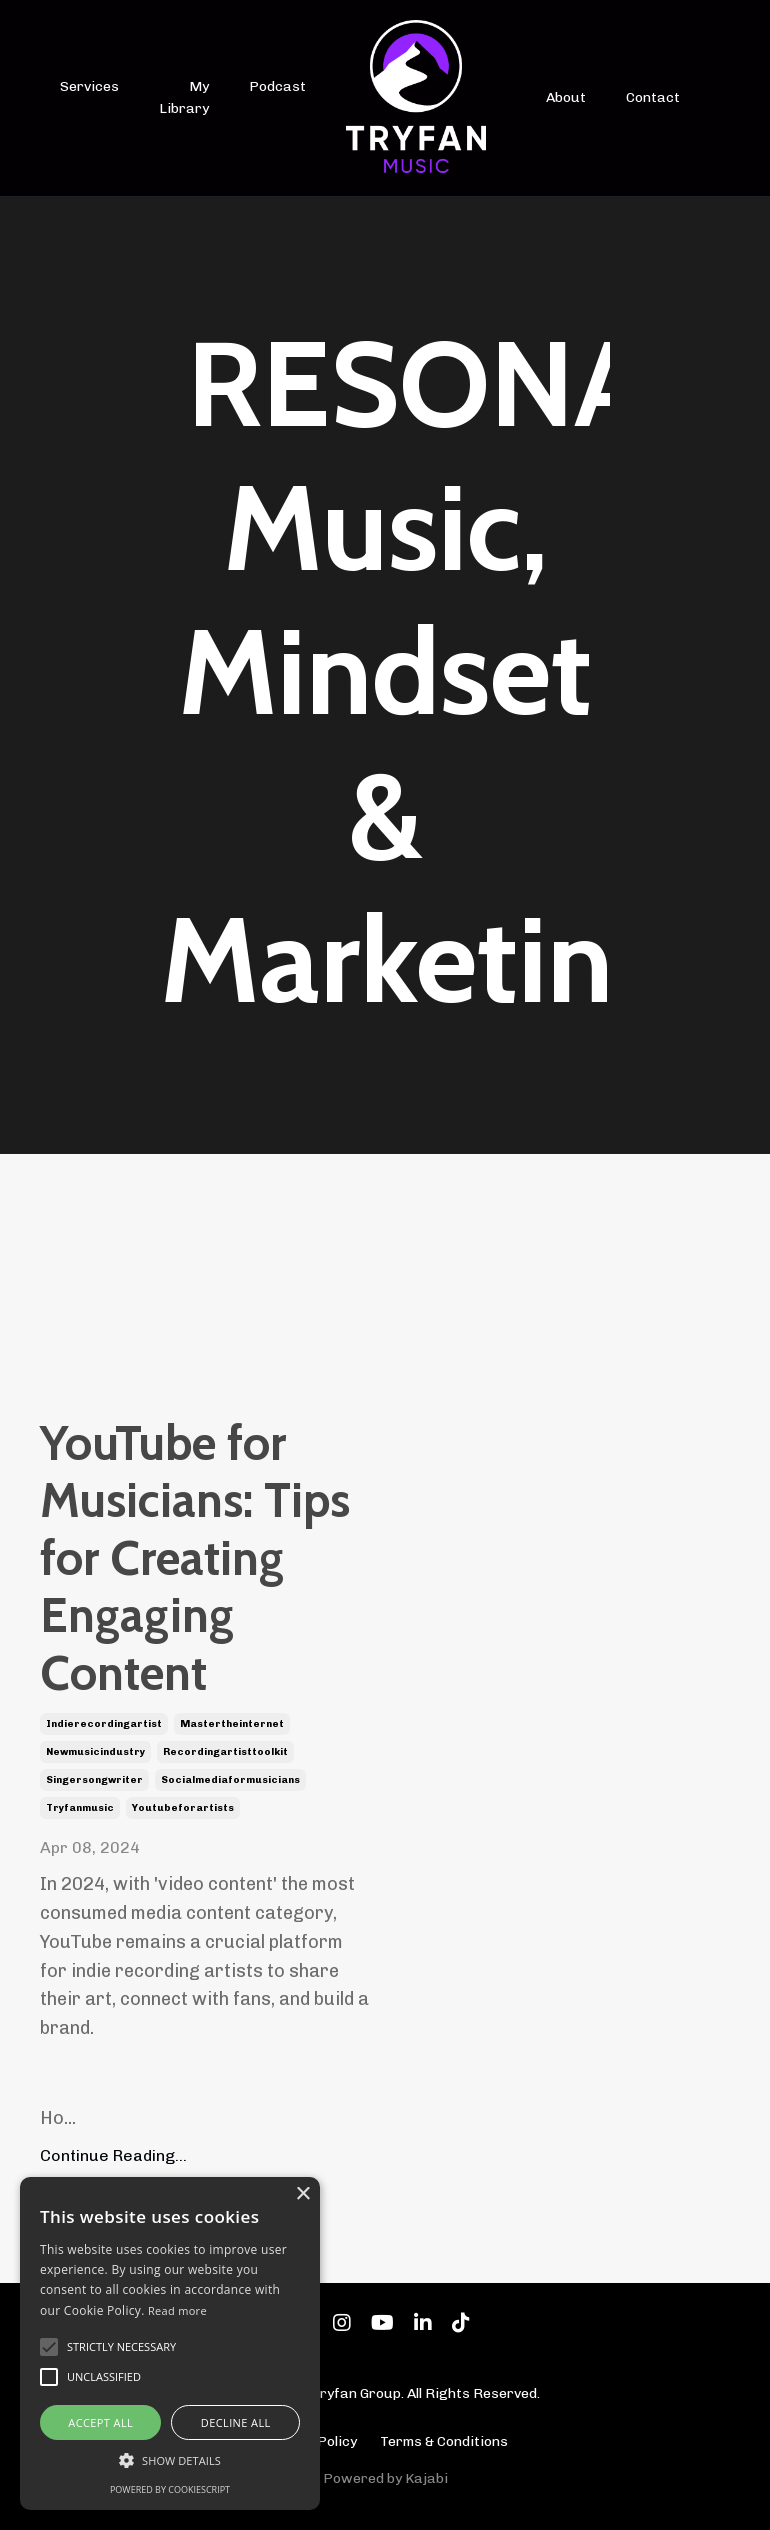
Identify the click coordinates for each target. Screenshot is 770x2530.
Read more (177, 2310)
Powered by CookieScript (170, 2489)
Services (89, 86)
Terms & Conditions (444, 2441)
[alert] (170, 2343)
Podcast (277, 86)
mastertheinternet (232, 1724)
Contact (653, 97)
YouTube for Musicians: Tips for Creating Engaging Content (195, 1558)
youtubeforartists (183, 1808)
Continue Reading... (113, 2155)
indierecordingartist (104, 1724)
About (566, 97)
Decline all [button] (236, 2422)
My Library (184, 97)
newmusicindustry (95, 1752)
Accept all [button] (100, 2422)
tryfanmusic (80, 1808)
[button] (170, 2460)
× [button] (302, 2194)
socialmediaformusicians (230, 1780)
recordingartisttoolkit (225, 1752)
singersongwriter (94, 1780)
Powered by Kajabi (385, 2478)
